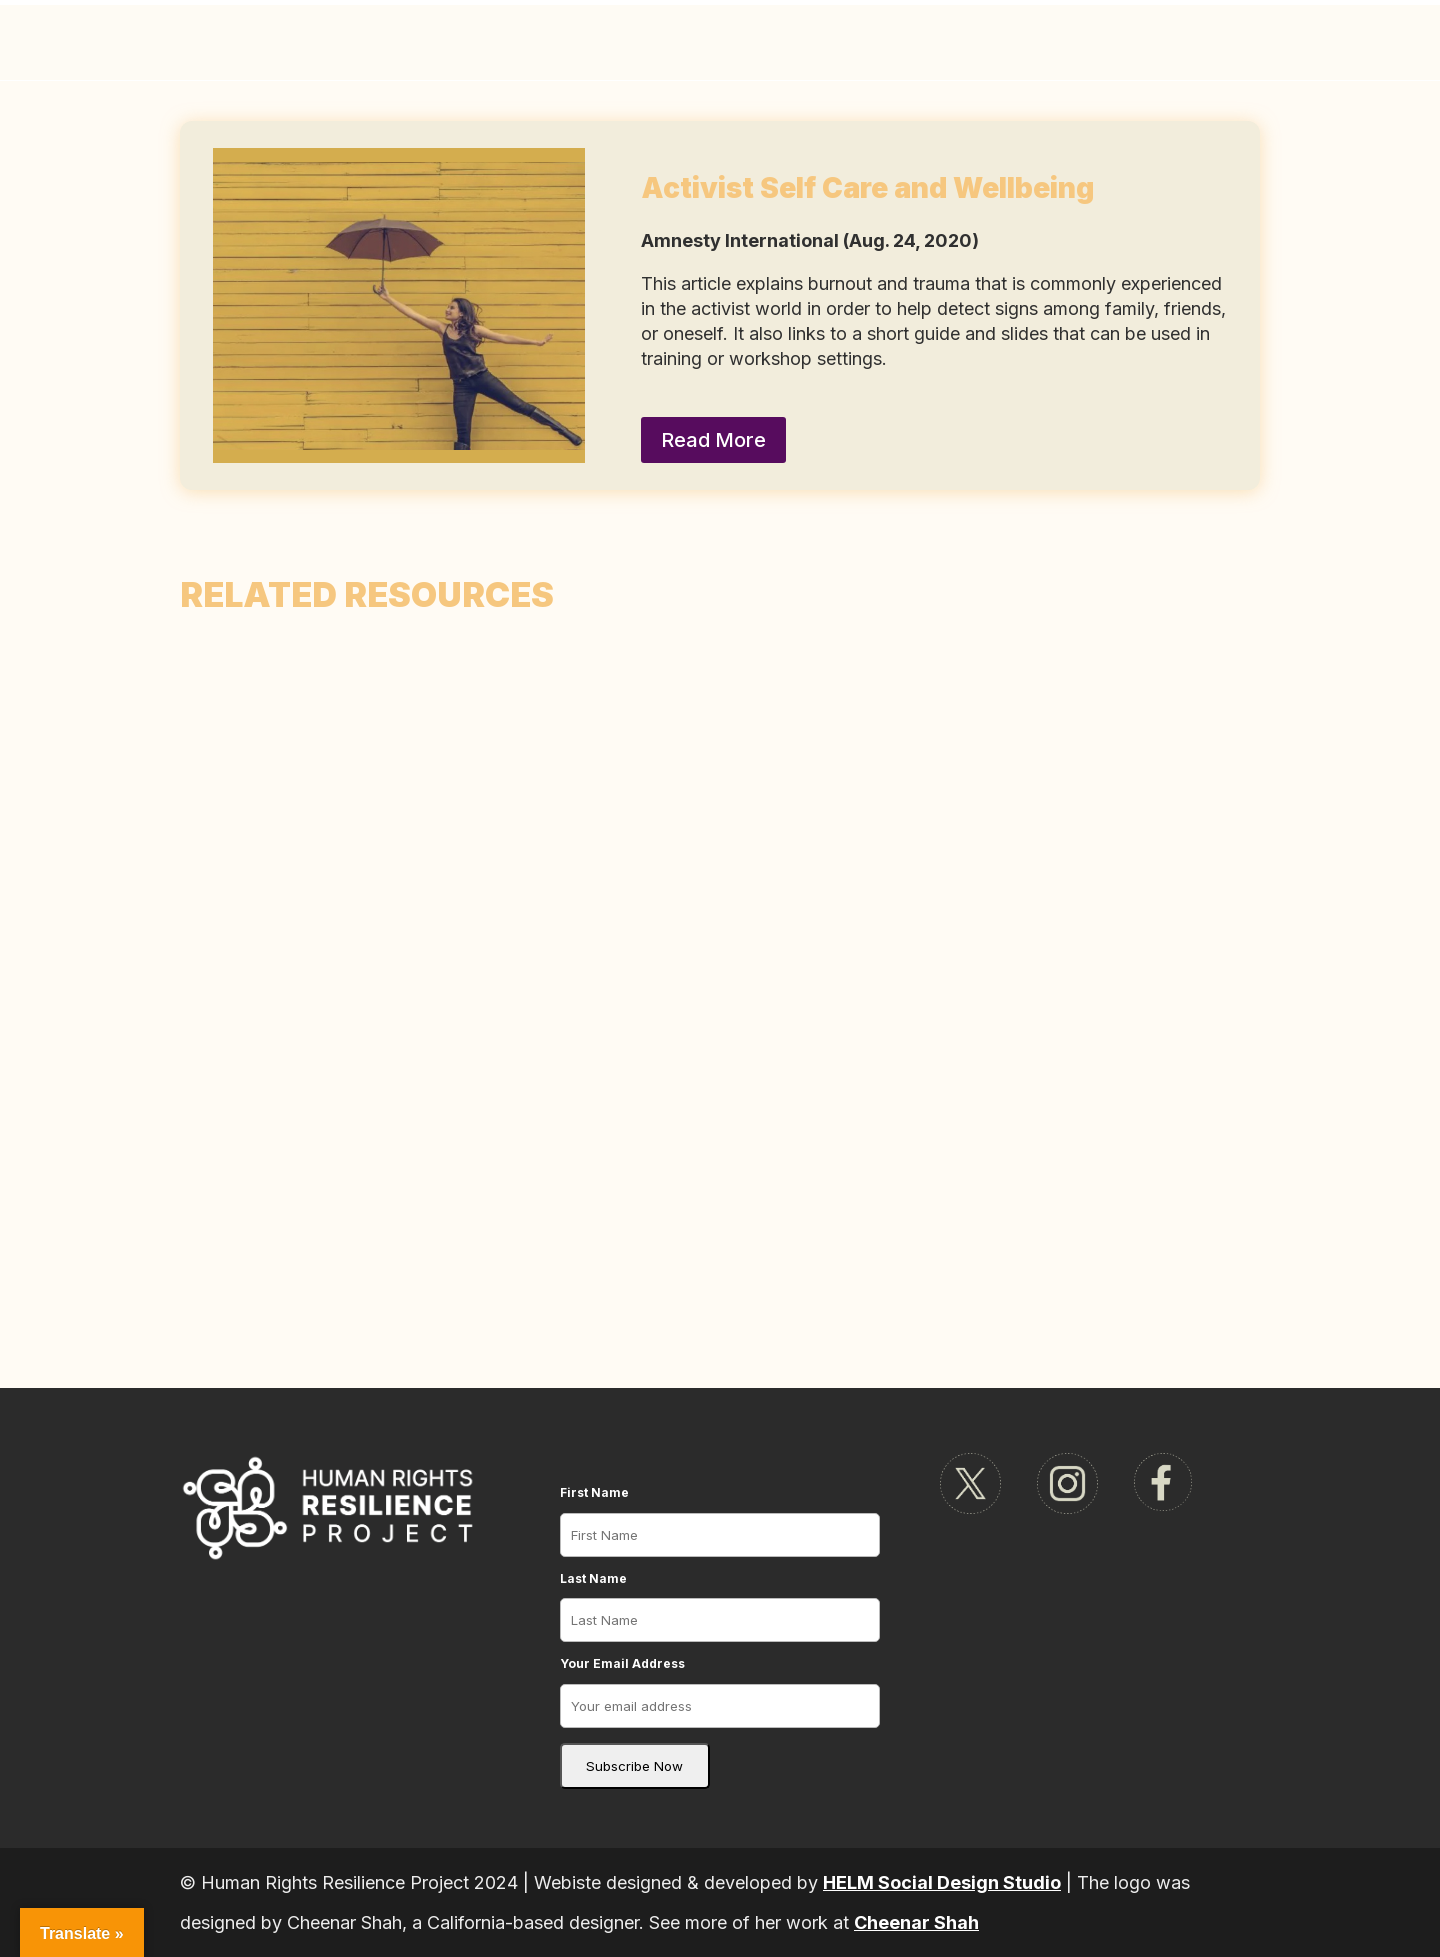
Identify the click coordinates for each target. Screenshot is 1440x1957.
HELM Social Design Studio (942, 1882)
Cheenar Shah (916, 1922)
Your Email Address (622, 1663)
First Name (594, 1492)
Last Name (593, 1578)
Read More (713, 440)
